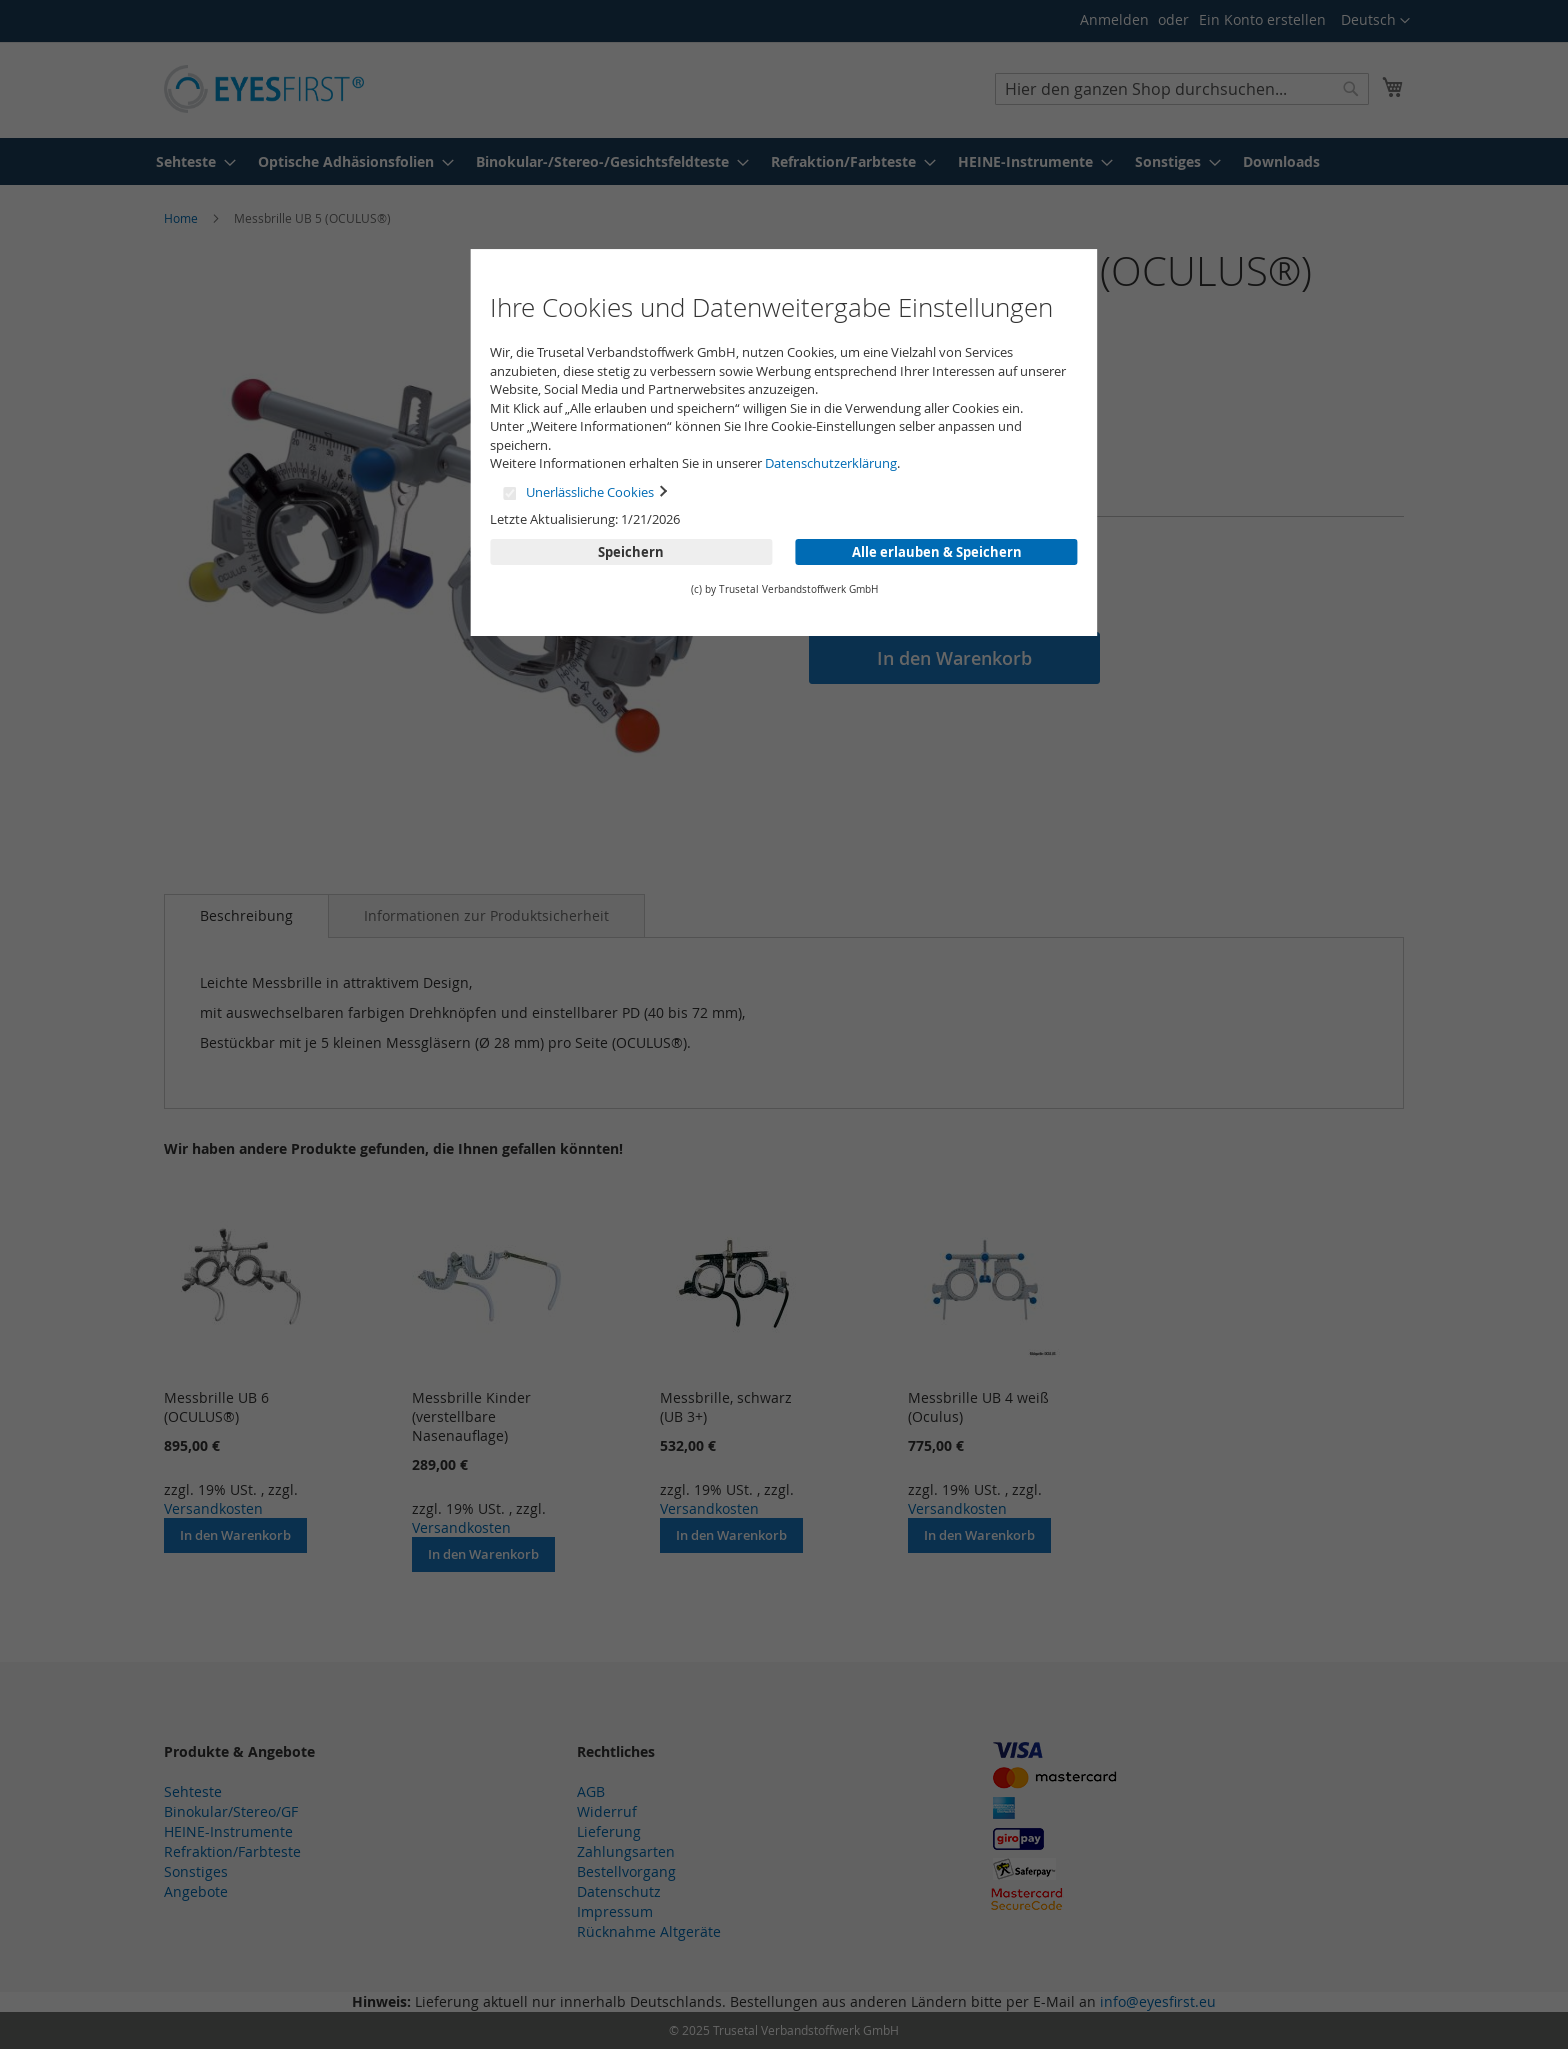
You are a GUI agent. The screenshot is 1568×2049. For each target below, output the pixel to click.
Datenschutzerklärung (831, 463)
